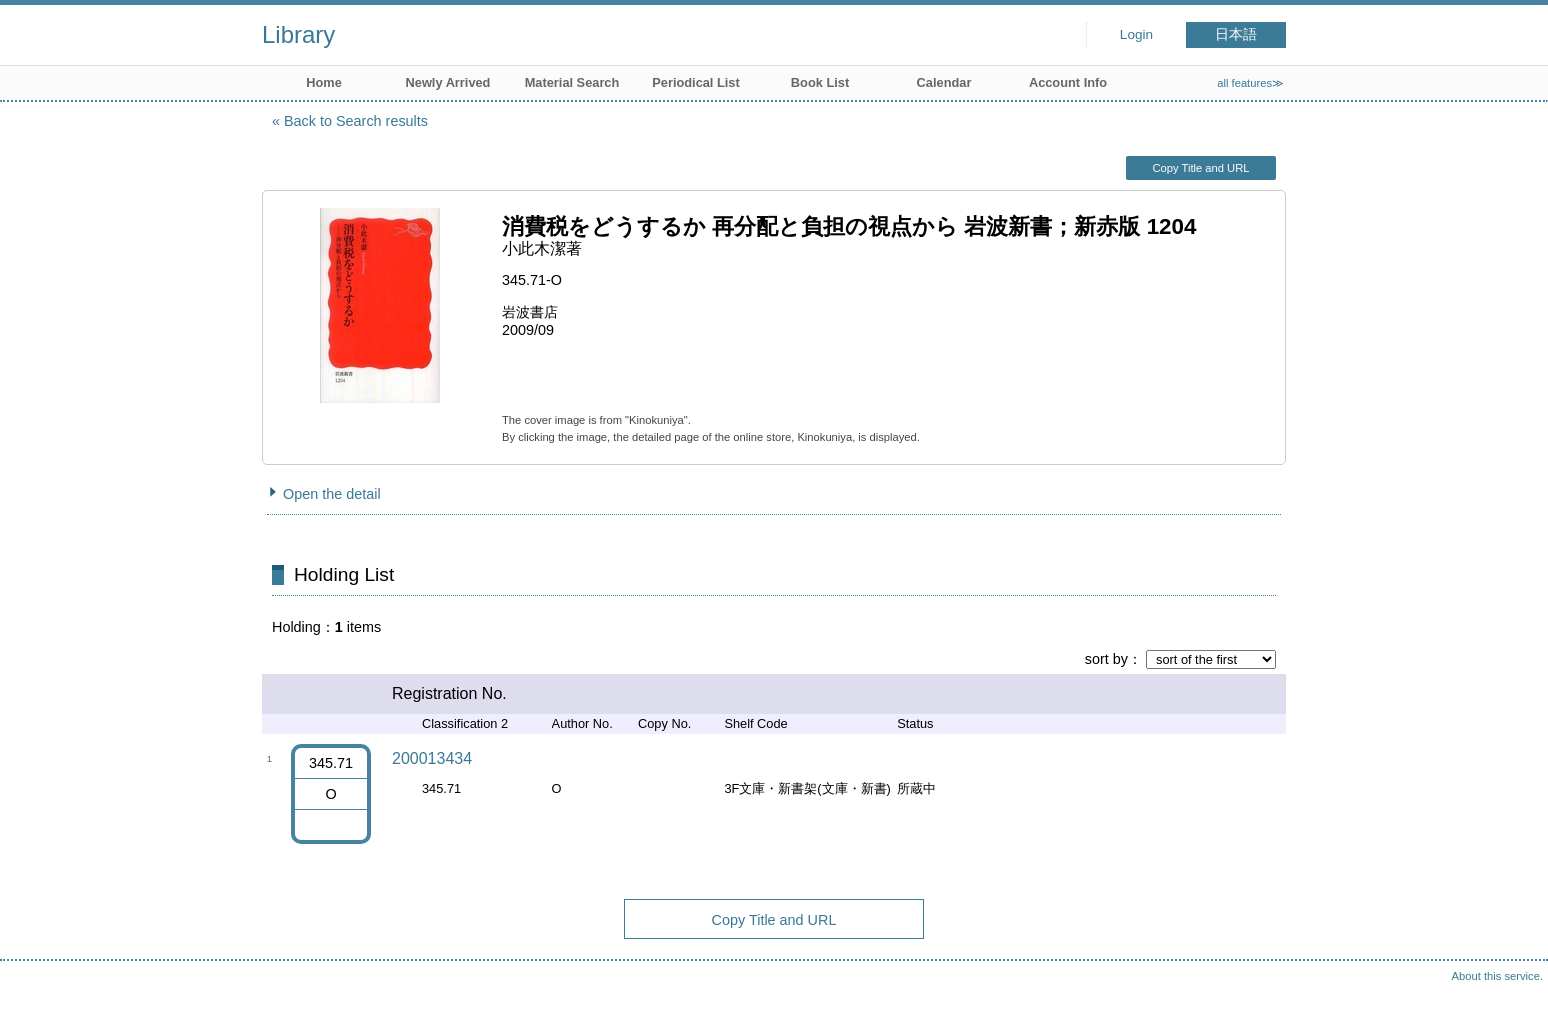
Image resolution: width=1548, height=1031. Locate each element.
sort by (1106, 659)
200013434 (432, 758)
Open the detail (332, 494)
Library (298, 34)
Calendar (944, 82)
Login (1136, 34)
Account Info (1068, 82)
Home (324, 82)
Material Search (572, 82)
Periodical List (695, 82)
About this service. (1497, 976)
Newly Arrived (448, 82)
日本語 (1236, 34)
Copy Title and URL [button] (1200, 168)
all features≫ (1250, 83)
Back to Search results (356, 121)
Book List (820, 82)
